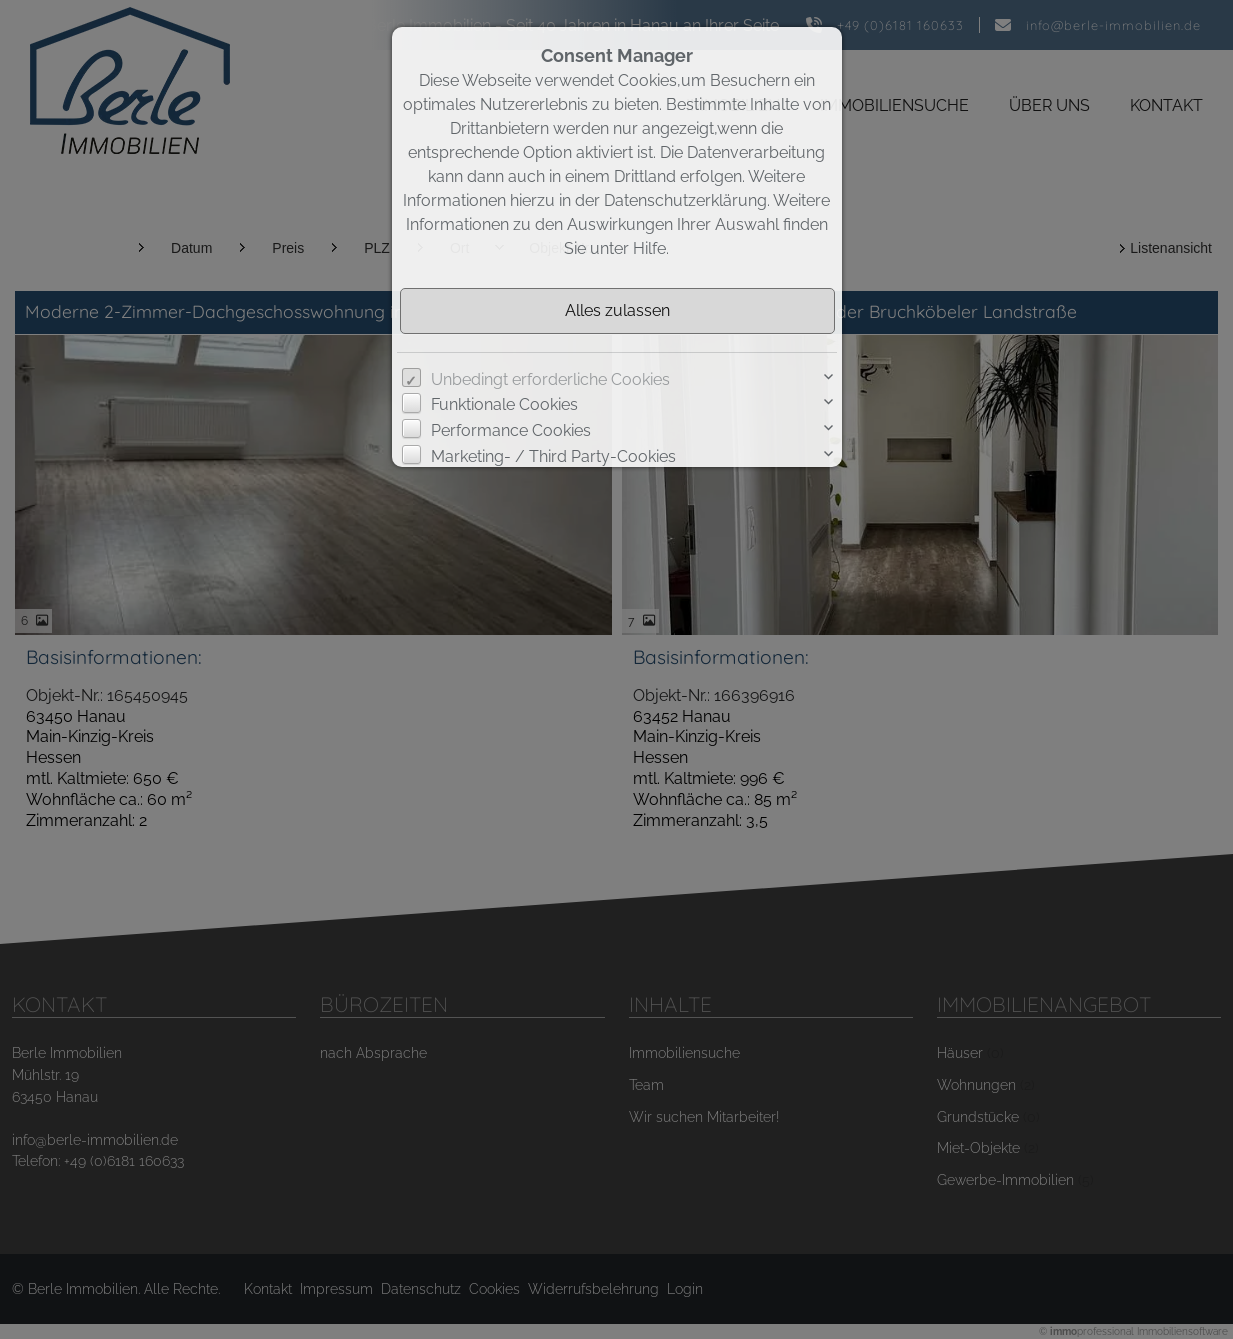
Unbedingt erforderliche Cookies (550, 379)
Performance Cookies (511, 430)
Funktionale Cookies (504, 404)
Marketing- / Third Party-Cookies (553, 456)
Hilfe (649, 248)
